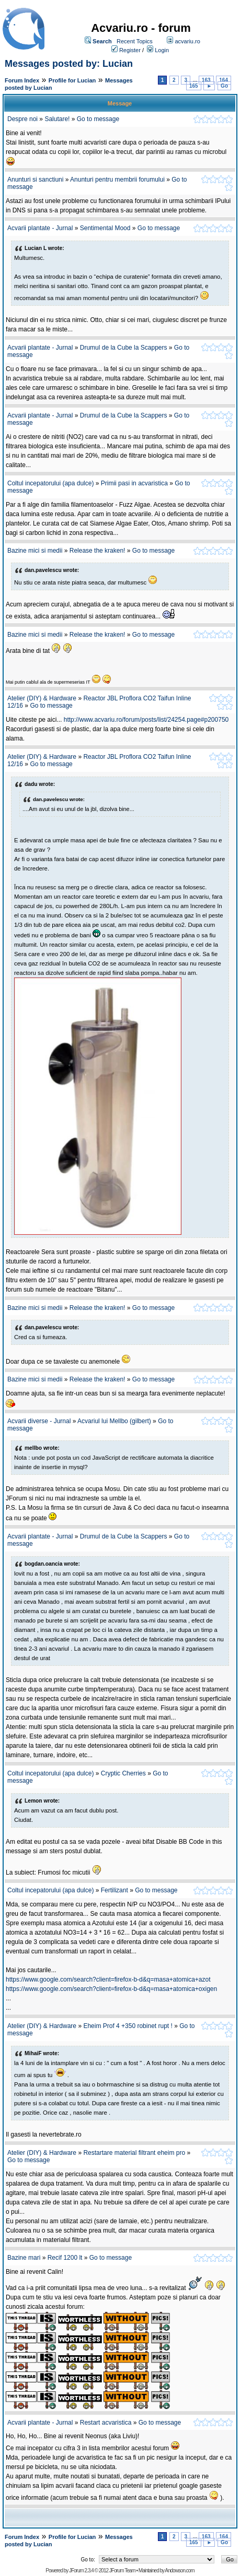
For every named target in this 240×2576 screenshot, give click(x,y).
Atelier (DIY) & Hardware (41, 698)
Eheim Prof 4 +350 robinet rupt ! (128, 2026)
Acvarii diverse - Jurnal (39, 1421)
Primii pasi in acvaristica (134, 483)
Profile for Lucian (72, 80)
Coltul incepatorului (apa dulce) (50, 483)
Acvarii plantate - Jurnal (40, 228)
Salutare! (57, 119)
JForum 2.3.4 (81, 2570)
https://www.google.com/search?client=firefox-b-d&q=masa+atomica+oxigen (111, 1989)
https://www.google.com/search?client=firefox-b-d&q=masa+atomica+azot (108, 1979)
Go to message (98, 119)
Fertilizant (114, 1890)
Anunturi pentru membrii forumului (117, 179)
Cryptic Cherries (123, 1773)
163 (206, 80)
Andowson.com (179, 2570)
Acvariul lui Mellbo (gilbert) (114, 1421)
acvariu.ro (187, 41)
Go (224, 86)
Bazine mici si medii (34, 550)
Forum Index (22, 80)
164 (223, 80)
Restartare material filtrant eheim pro (134, 2152)
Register (130, 50)
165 (193, 86)
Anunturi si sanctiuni (35, 179)
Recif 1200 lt (65, 2257)
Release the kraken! (97, 550)
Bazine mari (23, 2257)
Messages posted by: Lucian (69, 63)
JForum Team (122, 2570)
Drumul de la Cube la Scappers (123, 347)
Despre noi (22, 119)
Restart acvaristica (106, 2422)
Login (162, 50)
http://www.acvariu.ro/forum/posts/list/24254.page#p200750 (146, 719)
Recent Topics (135, 41)
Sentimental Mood (105, 228)
